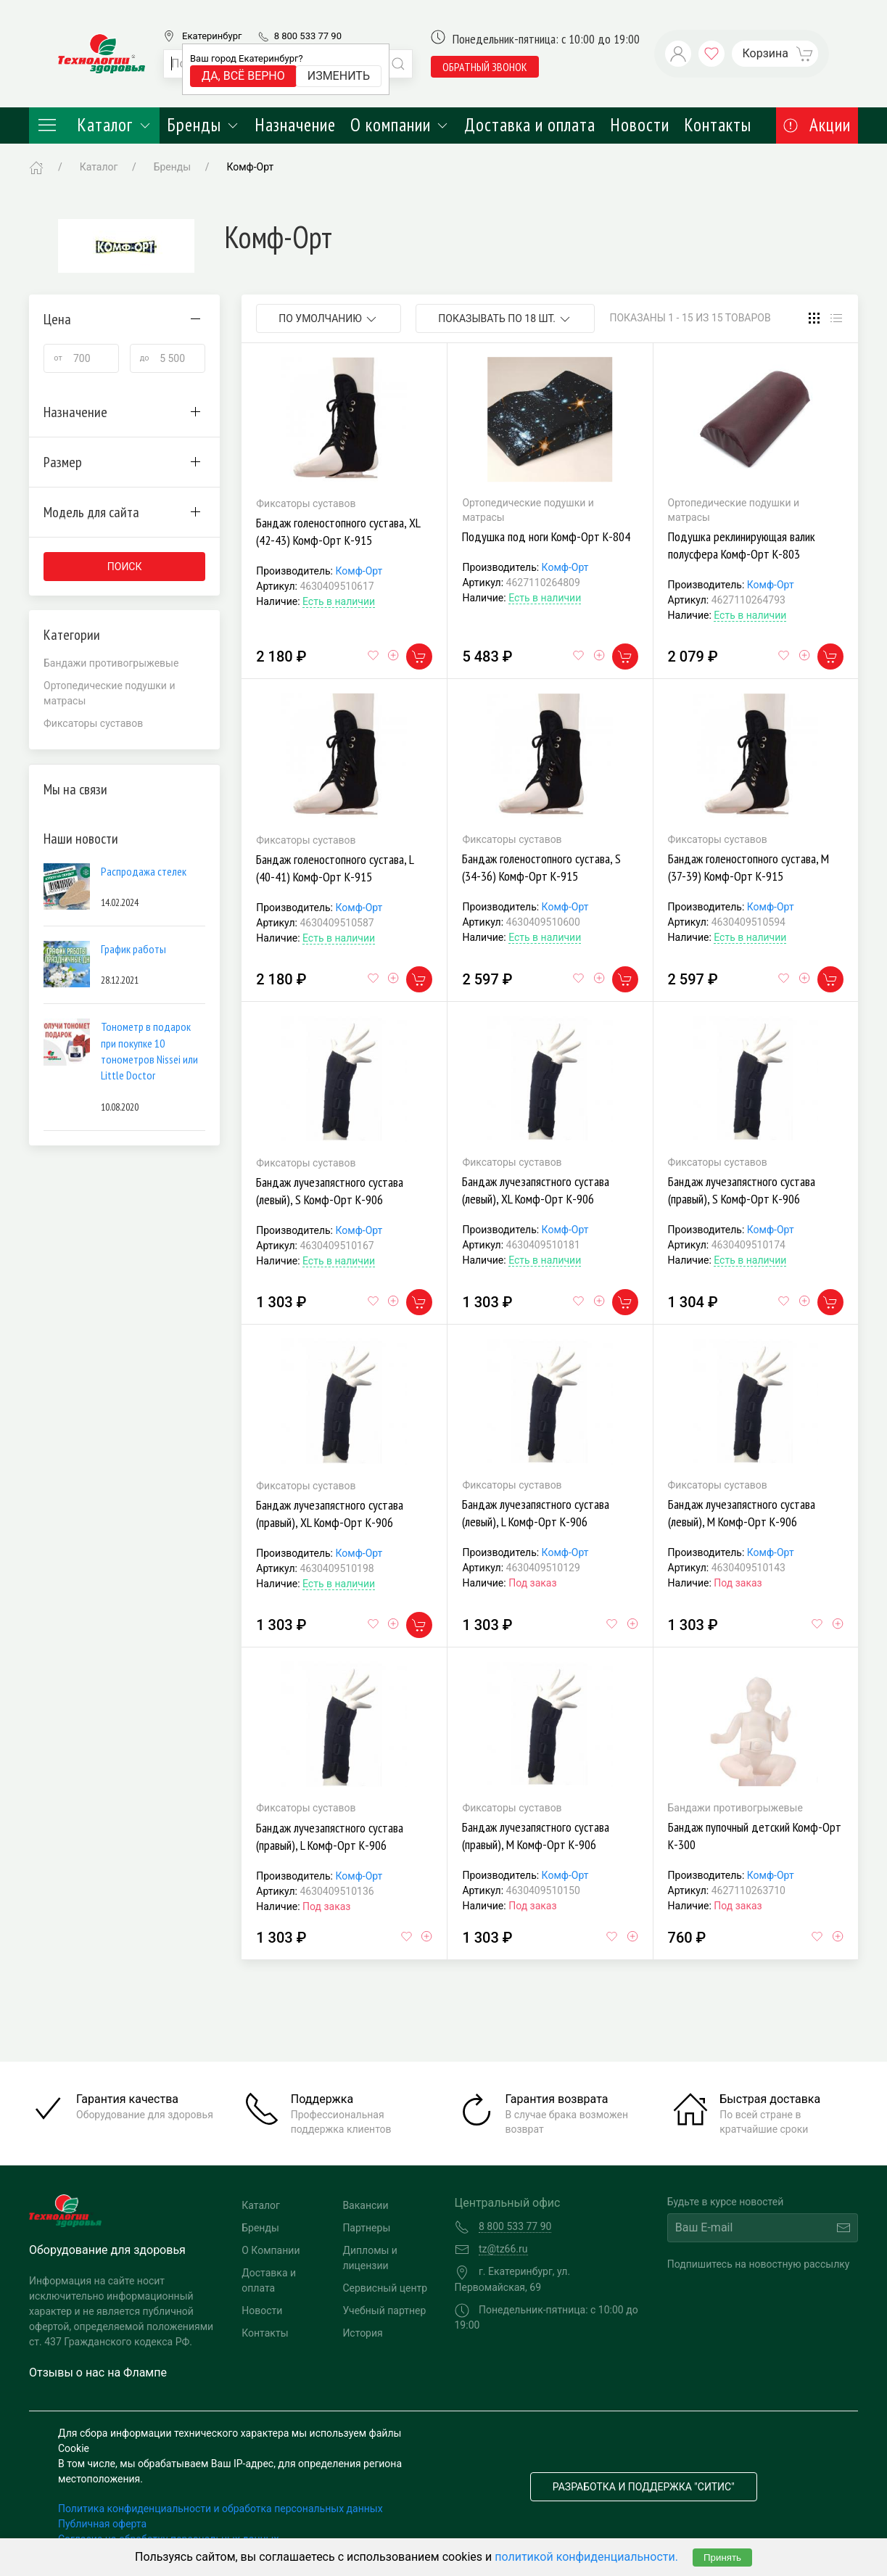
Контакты (717, 124)
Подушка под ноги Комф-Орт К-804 (546, 536)
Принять (722, 2557)
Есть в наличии (338, 601)
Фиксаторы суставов (93, 723)
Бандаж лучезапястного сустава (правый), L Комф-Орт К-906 (329, 1836)
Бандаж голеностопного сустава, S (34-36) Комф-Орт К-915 (541, 867)
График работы (133, 949)
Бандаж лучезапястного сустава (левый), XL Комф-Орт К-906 (535, 1190)
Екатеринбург (212, 35)
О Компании (271, 2250)
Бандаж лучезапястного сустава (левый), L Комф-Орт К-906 (535, 1513)
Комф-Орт (358, 571)
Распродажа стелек (143, 871)
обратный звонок (484, 66)
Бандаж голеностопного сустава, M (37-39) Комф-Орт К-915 (748, 867)
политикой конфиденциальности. (586, 2557)
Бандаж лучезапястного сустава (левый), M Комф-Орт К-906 (741, 1513)
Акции (817, 124)
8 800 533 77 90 (308, 35)
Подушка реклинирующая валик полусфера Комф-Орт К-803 (741, 545)
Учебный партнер (384, 2310)
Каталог (94, 124)
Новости (639, 124)
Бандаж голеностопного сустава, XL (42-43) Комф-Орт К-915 (338, 531)
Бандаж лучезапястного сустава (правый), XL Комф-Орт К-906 (329, 1514)
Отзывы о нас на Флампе (98, 2372)
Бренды (203, 124)
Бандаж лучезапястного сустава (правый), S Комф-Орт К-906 (741, 1190)
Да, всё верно (243, 76)
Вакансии (365, 2205)
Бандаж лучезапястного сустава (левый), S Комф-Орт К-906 (329, 1191)
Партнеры (366, 2228)
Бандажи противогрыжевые (111, 663)
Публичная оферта (102, 2524)
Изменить (339, 76)
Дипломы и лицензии (369, 2257)
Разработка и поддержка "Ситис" (644, 2487)
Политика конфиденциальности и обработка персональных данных (220, 2508)
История (362, 2333)
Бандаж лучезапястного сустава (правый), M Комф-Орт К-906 (535, 1836)
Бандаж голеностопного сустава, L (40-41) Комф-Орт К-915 (334, 868)
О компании (400, 124)
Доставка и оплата (529, 124)
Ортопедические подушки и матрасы (110, 693)
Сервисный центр (384, 2288)
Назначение (295, 124)
